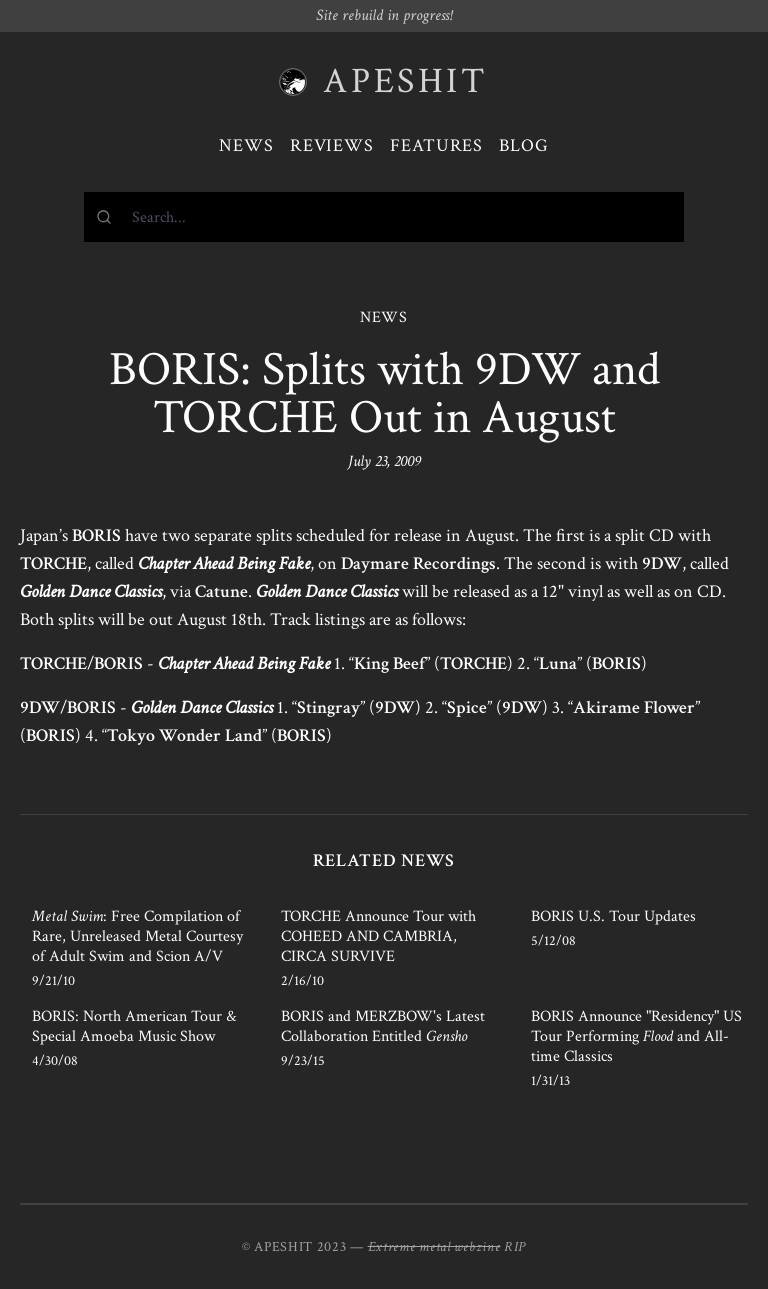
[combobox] (384, 217)
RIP (515, 1247)
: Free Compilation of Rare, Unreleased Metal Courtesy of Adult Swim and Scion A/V (137, 936)
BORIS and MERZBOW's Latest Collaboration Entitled (383, 1026)
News (246, 145)
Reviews (332, 145)
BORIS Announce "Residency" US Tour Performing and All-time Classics (636, 1036)
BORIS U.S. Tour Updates (613, 916)
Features (436, 145)
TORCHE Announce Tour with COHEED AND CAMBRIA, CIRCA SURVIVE (378, 936)
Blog (524, 145)
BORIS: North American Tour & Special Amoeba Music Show (134, 1026)
